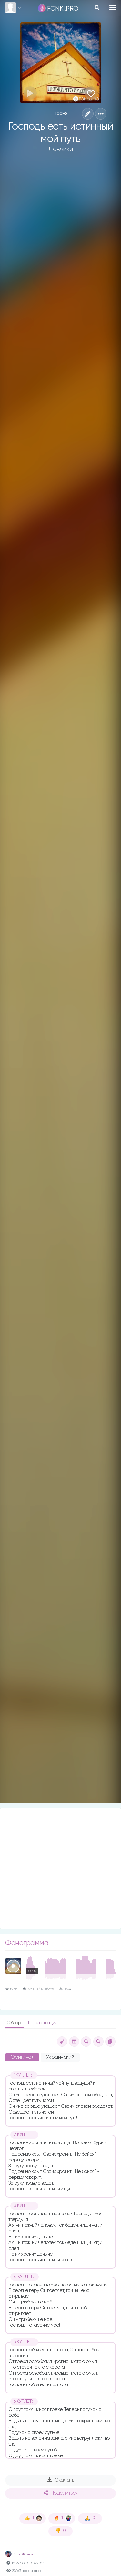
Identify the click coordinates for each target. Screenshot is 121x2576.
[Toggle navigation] (113, 7)
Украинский (60, 2057)
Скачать (60, 2480)
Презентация (42, 2022)
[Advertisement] (60, 1868)
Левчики (60, 149)
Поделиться (61, 2493)
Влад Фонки (19, 2554)
